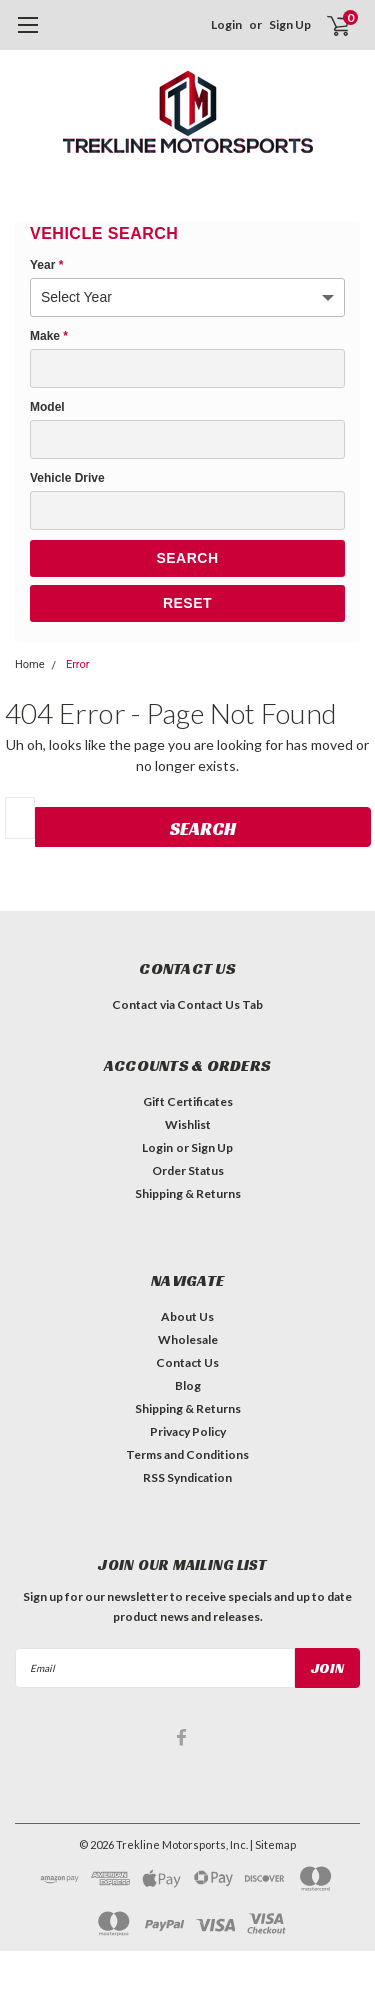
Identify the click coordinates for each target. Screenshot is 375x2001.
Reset (187, 603)
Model (47, 407)
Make (49, 336)
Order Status (188, 1170)
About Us (187, 1316)
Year (46, 265)
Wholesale (188, 1339)
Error (78, 664)
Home (30, 664)
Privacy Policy (188, 1431)
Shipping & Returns (188, 1193)
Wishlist (188, 1124)
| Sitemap (273, 1844)
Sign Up (290, 24)
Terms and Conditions (187, 1454)
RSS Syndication (187, 1477)
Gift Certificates (188, 1101)
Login (226, 24)
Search (187, 558)
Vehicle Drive (67, 478)
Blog (188, 1385)
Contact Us (187, 1362)
